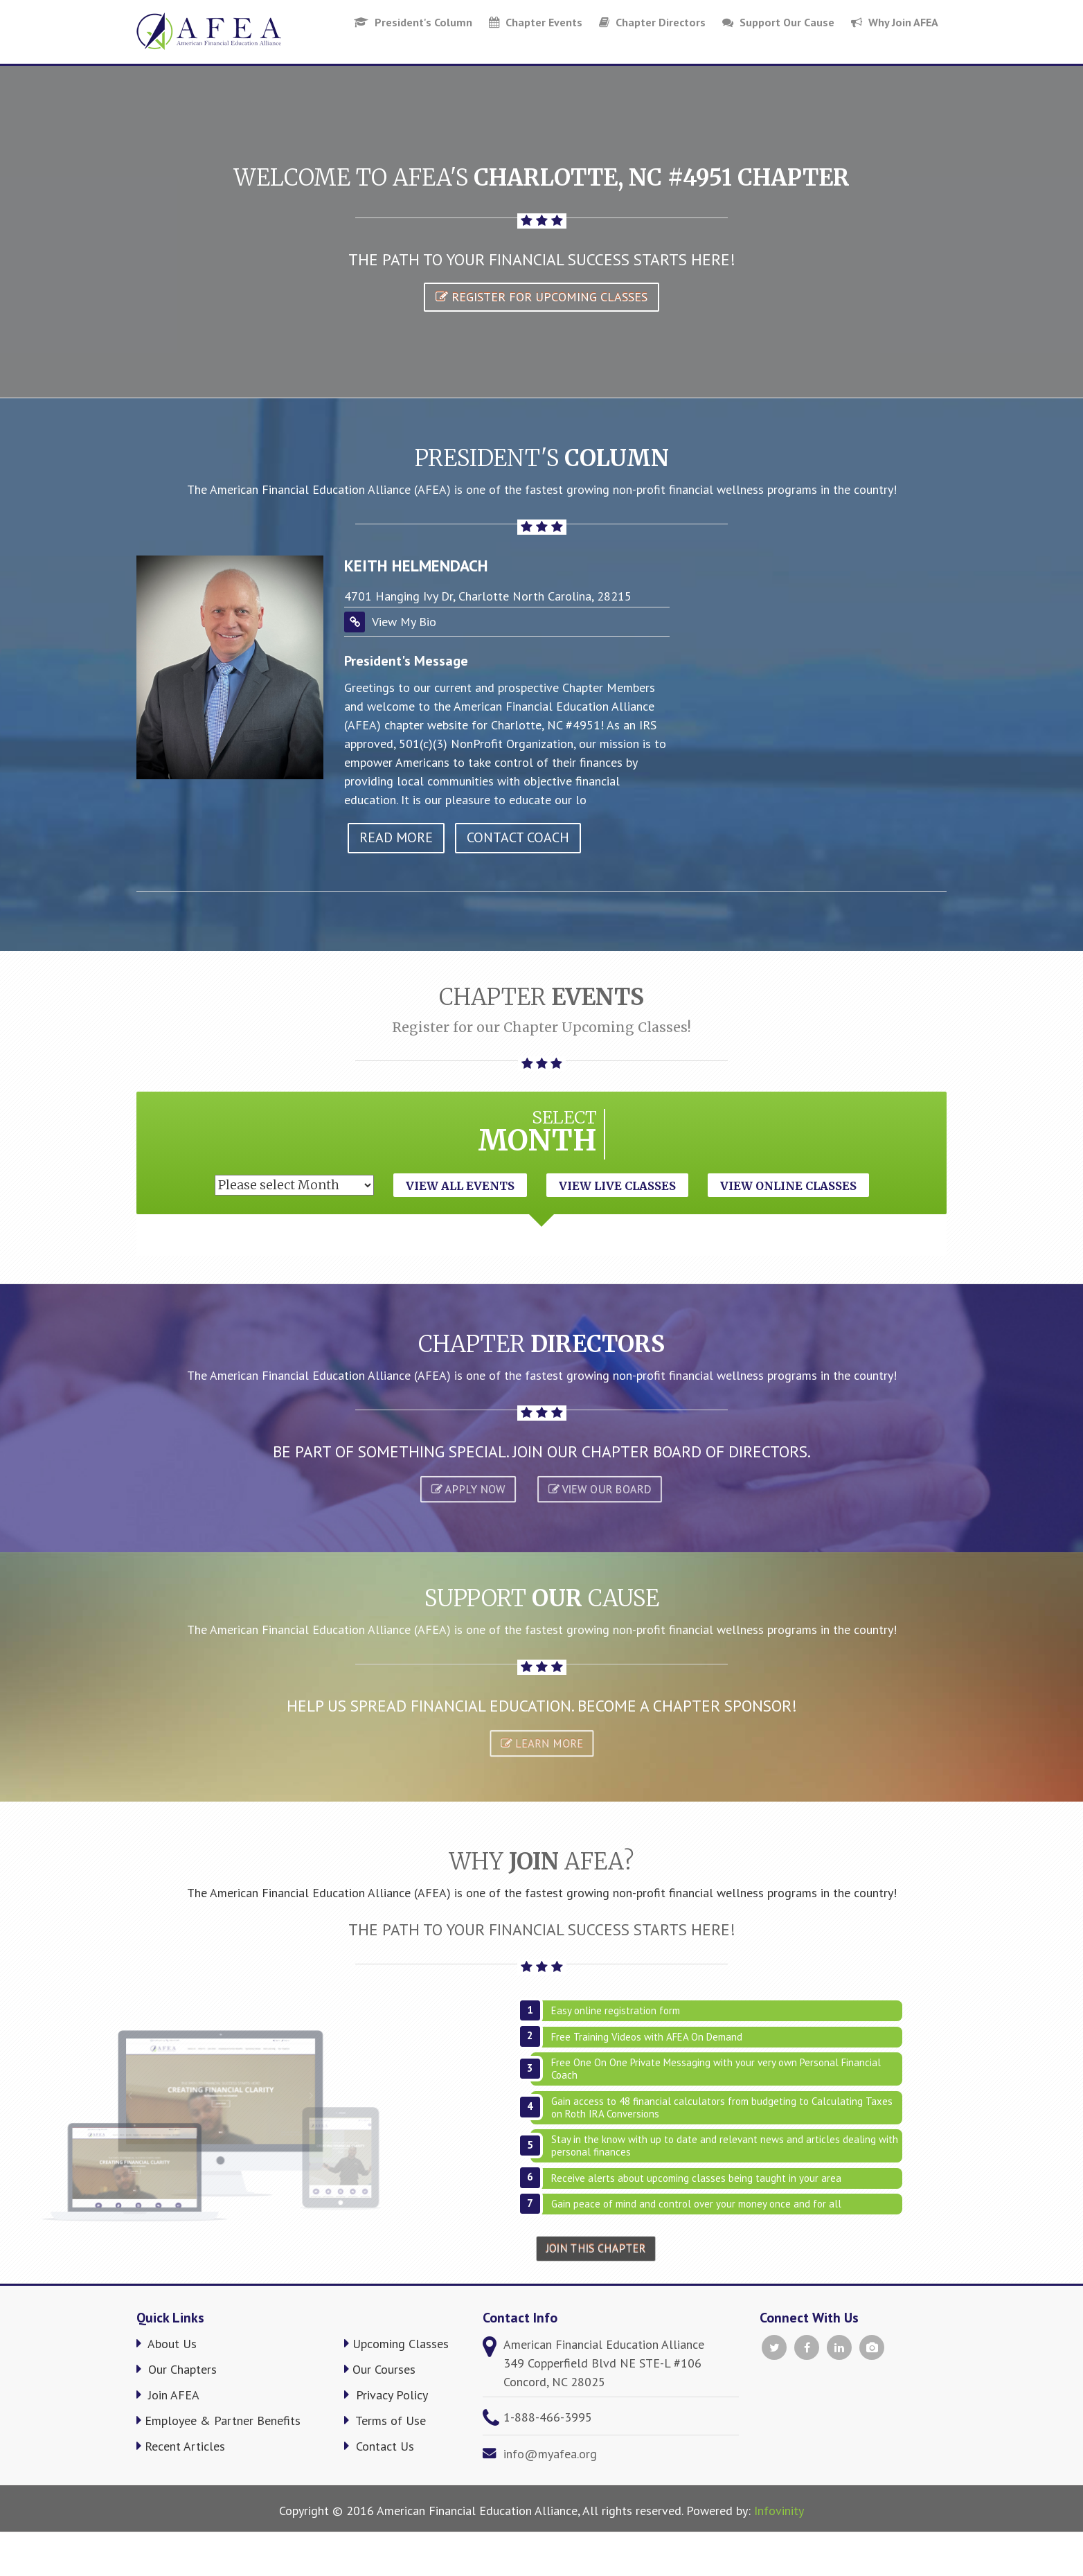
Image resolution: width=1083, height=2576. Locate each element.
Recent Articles (180, 2446)
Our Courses (379, 2369)
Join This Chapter (596, 2249)
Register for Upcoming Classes (541, 297)
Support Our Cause (778, 22)
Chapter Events (535, 22)
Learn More (542, 1743)
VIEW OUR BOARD (599, 1489)
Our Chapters (176, 2369)
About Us (166, 2344)
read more (396, 837)
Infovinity (779, 2511)
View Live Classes (617, 1186)
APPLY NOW (467, 1489)
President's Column (413, 22)
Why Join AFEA (894, 22)
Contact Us (379, 2446)
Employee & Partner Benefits (218, 2420)
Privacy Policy (386, 2395)
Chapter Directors (652, 22)
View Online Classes (788, 1186)
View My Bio (404, 622)
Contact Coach (518, 837)
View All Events (460, 1186)
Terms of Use (385, 2420)
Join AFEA (167, 2395)
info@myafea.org (550, 2454)
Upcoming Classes (396, 2344)
